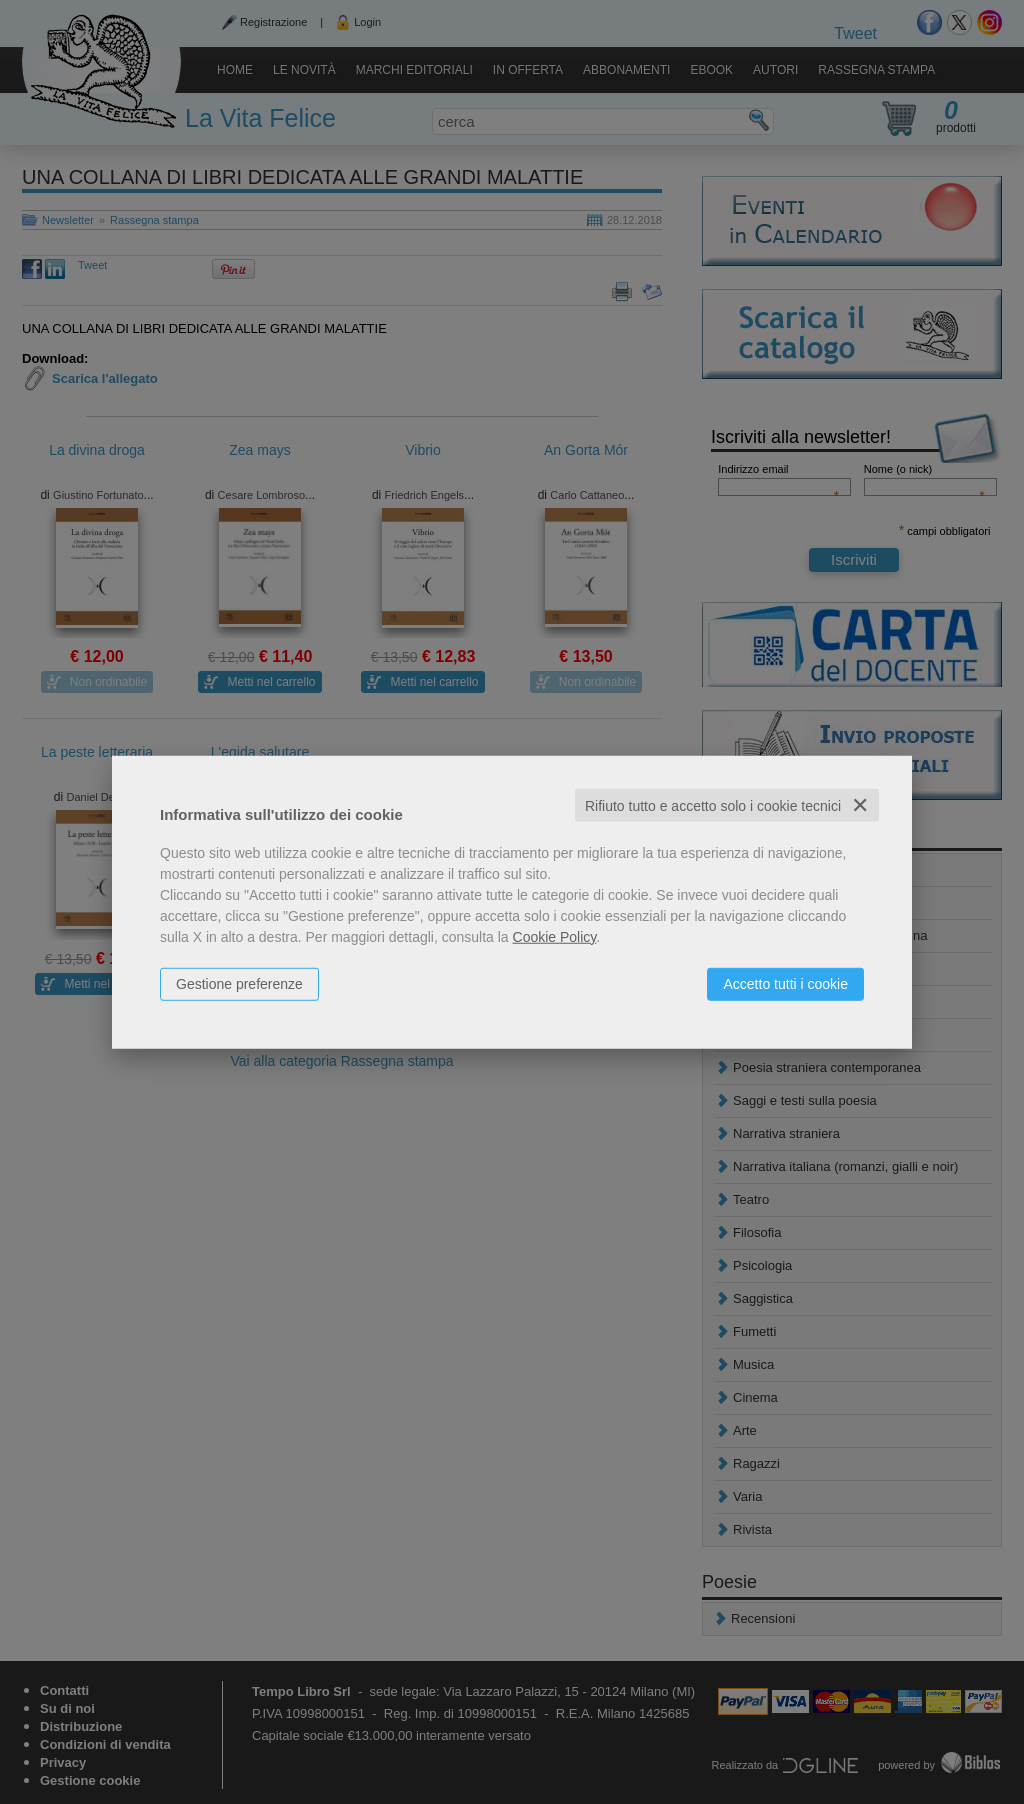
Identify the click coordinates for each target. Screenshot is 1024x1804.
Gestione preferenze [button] (239, 983)
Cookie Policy (555, 936)
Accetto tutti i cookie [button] (785, 983)
